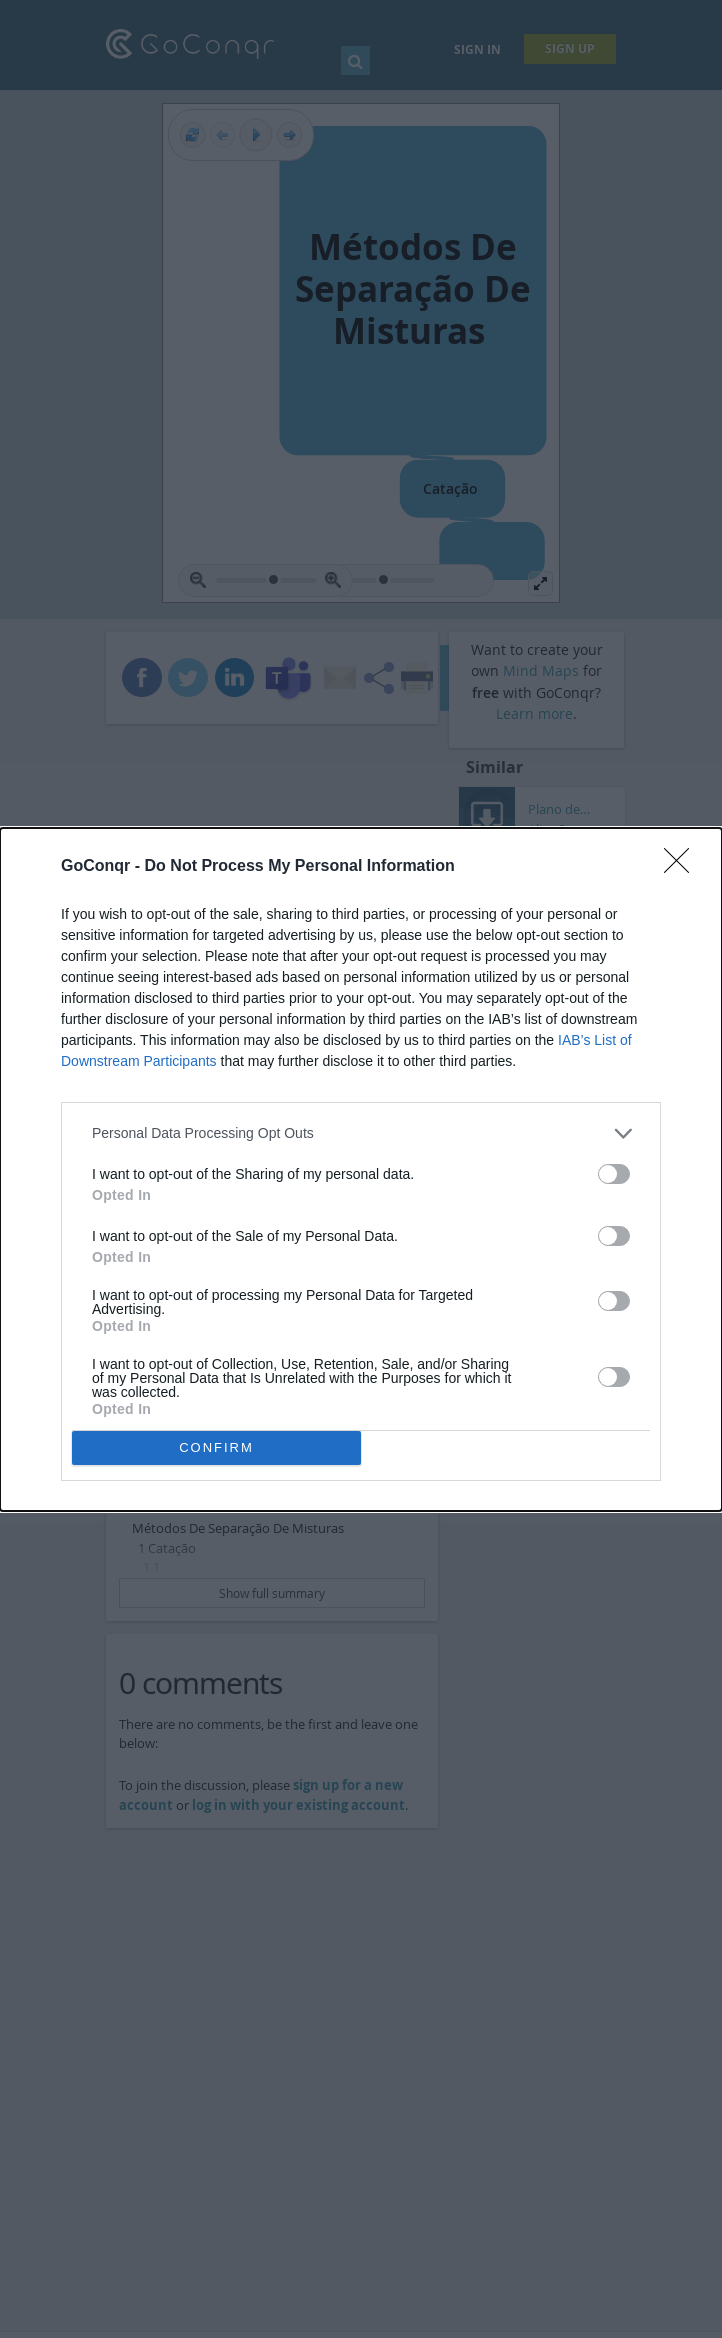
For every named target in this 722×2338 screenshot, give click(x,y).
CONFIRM (216, 1447)
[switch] (614, 1174)
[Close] (683, 867)
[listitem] (361, 1133)
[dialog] (361, 1169)
